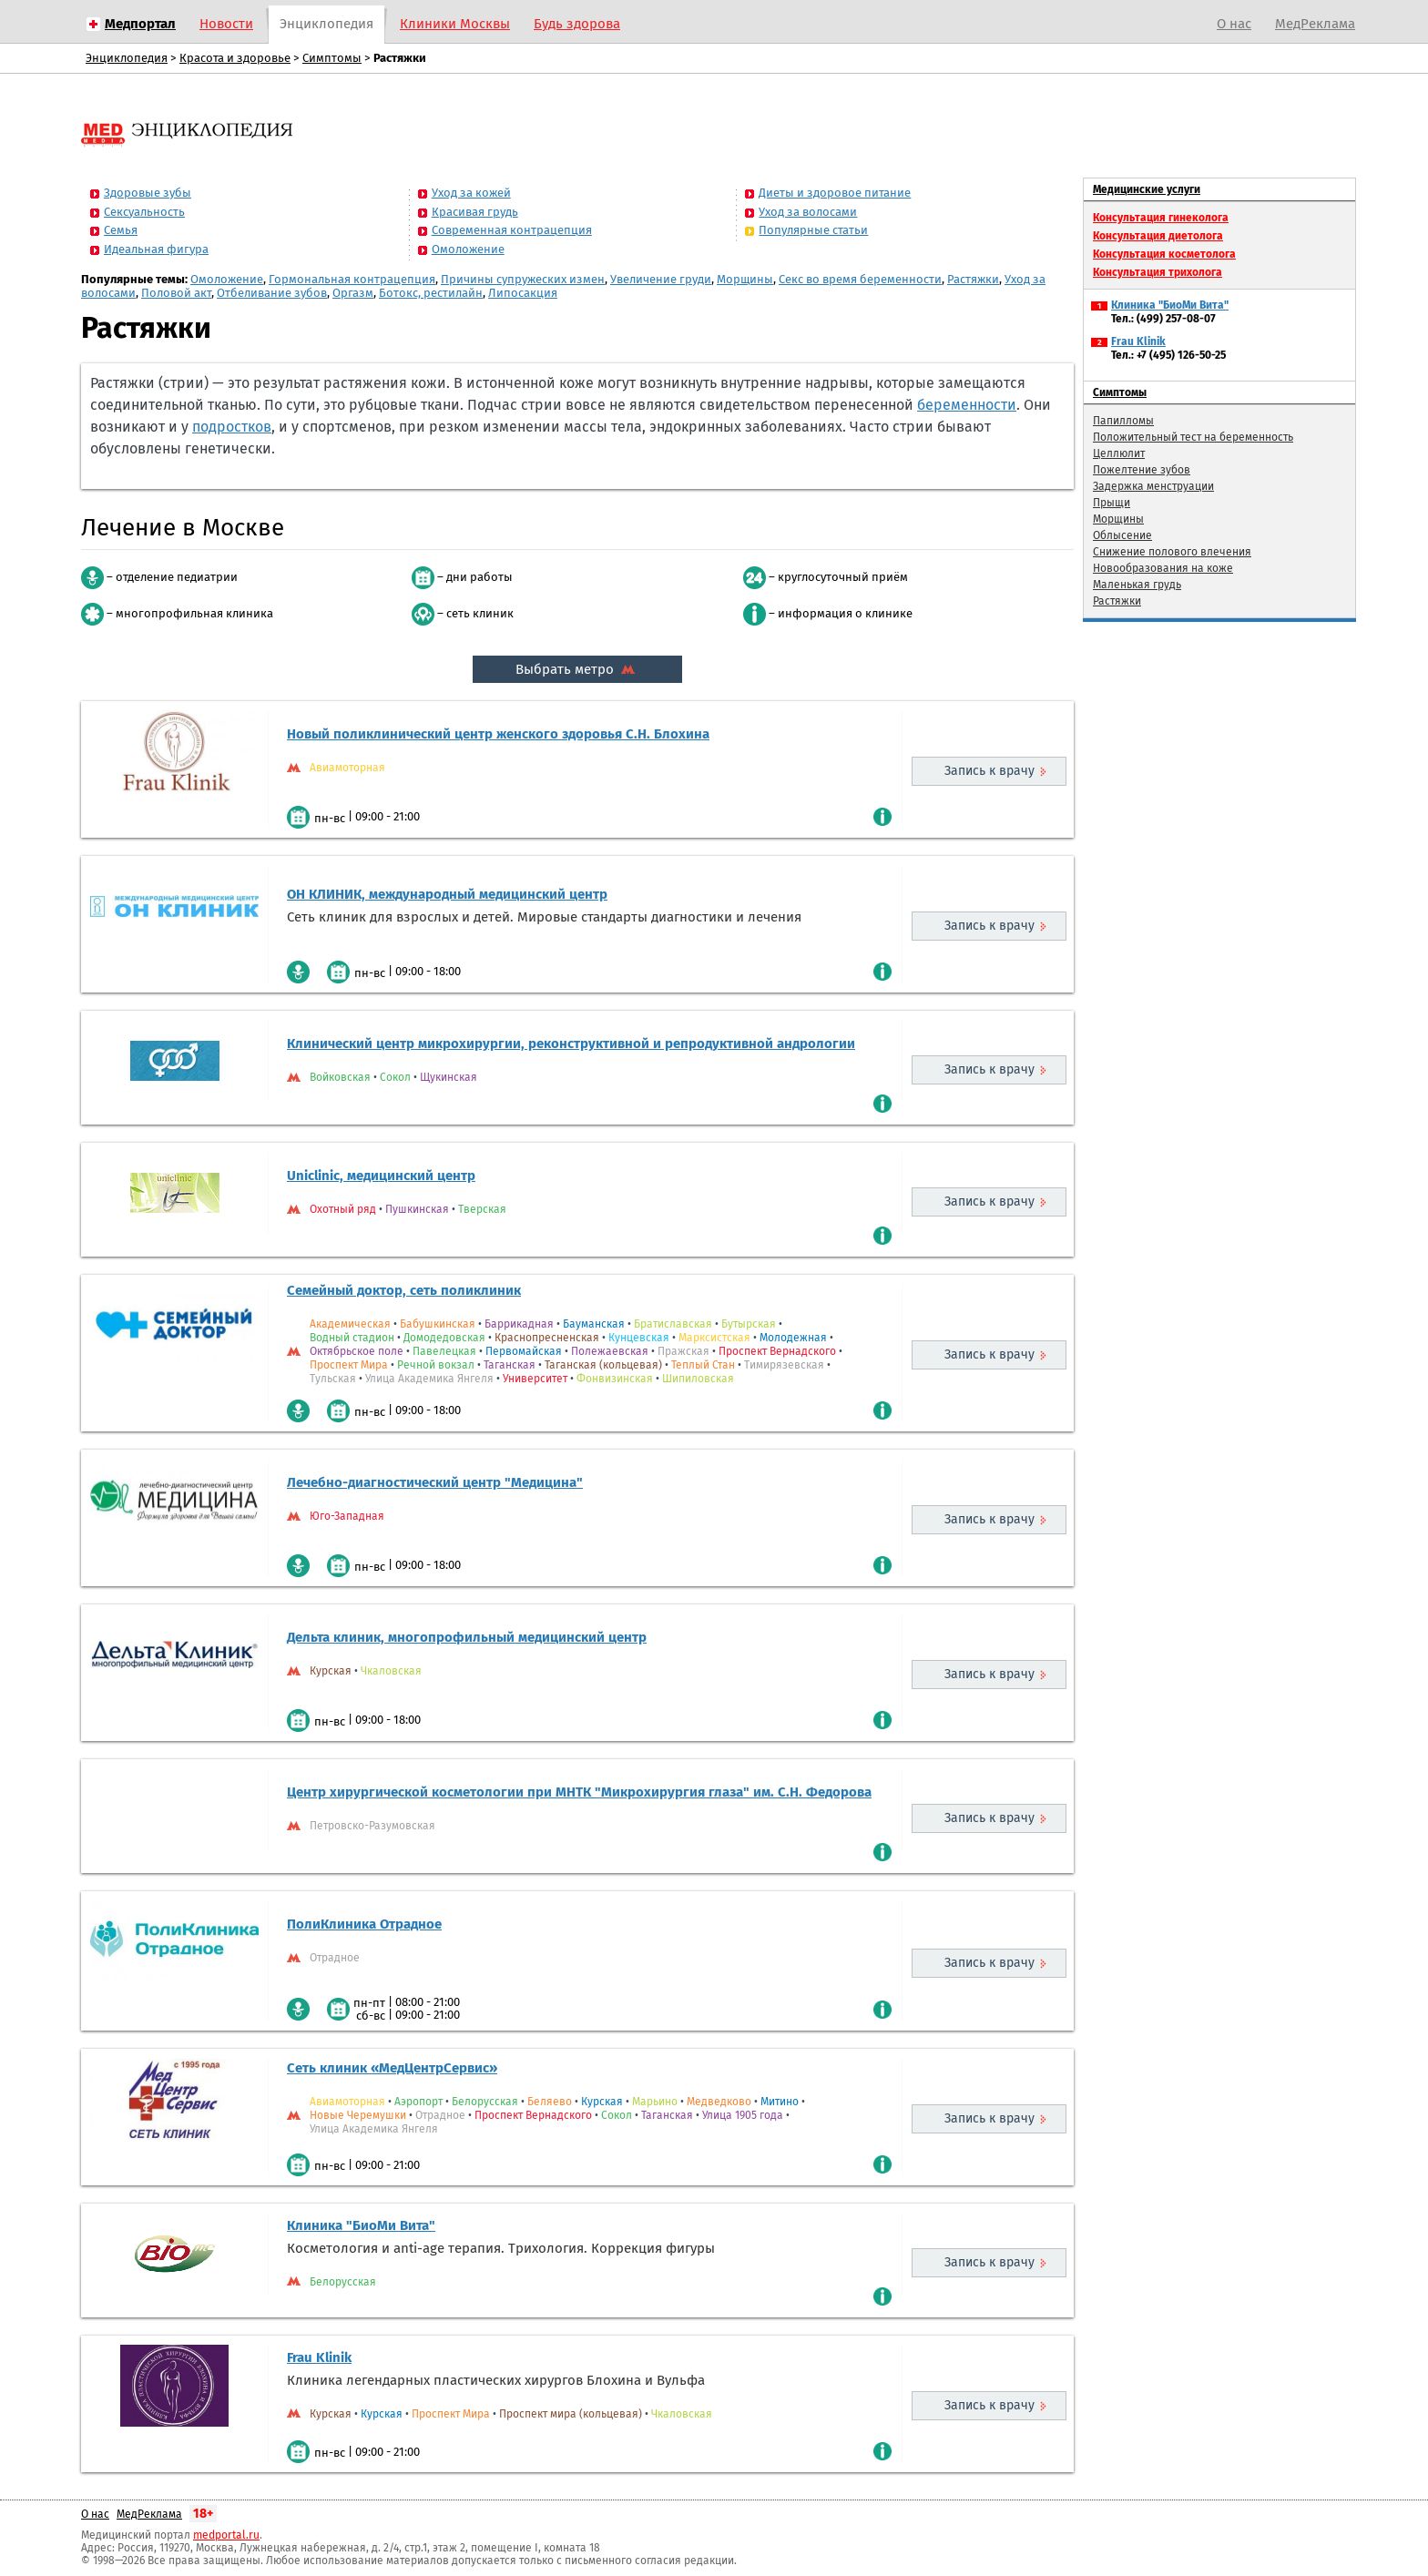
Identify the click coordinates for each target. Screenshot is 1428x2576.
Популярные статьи (813, 230)
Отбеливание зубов (272, 293)
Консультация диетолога (1158, 235)
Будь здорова (577, 23)
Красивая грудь (475, 212)
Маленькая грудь (1137, 584)
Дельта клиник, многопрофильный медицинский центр (467, 1637)
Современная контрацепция (512, 230)
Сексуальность (144, 212)
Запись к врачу (989, 771)
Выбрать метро (577, 669)
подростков (231, 426)
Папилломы (1123, 420)
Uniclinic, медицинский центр (381, 1175)
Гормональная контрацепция (352, 279)
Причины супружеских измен (523, 279)
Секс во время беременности (860, 279)
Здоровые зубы (147, 192)
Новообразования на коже (1163, 568)
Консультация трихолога (1157, 272)
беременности (966, 404)
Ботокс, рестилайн (431, 293)
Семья (121, 230)
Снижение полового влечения (1172, 551)
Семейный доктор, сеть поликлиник (404, 1290)
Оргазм (352, 293)
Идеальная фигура (156, 249)
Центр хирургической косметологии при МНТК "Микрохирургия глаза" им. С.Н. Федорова (579, 1792)
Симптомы (332, 58)
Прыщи (1111, 502)
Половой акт (176, 293)
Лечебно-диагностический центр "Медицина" (435, 1482)
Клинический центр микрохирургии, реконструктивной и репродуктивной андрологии (571, 1043)
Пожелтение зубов (1141, 469)
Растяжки (973, 279)
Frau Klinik (319, 2357)
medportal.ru (226, 2535)
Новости (226, 23)
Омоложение (468, 249)
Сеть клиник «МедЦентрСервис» (392, 2068)
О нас (1234, 23)
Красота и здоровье (235, 58)
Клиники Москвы (455, 23)
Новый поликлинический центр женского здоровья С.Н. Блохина (498, 734)
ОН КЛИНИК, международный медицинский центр (447, 894)
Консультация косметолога (1164, 254)
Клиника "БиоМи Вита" (361, 2225)
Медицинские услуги (1146, 189)
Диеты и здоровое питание (835, 192)
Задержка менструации (1153, 486)
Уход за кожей (471, 192)
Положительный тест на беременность (1193, 437)
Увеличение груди (660, 279)
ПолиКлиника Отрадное (364, 1924)
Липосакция (522, 293)
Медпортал (140, 23)
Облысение (1122, 535)
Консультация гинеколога (1161, 217)
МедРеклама (1315, 23)
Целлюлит (1119, 453)
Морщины (745, 279)
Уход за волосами (808, 212)
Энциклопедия (326, 23)
